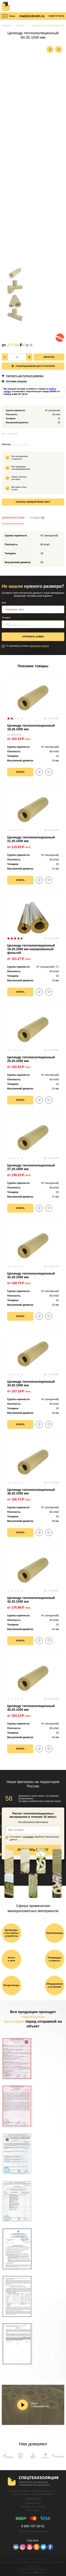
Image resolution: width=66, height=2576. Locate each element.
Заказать (49, 357)
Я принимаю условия (27, 646)
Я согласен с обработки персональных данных (34, 1838)
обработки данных (39, 646)
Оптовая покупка (16, 381)
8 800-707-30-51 (56, 16)
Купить (20, 772)
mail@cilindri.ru (32, 16)
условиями (28, 1837)
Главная (6, 25)
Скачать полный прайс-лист (33, 502)
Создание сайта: (33, 2572)
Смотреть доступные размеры (24, 375)
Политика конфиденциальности (33, 2569)
